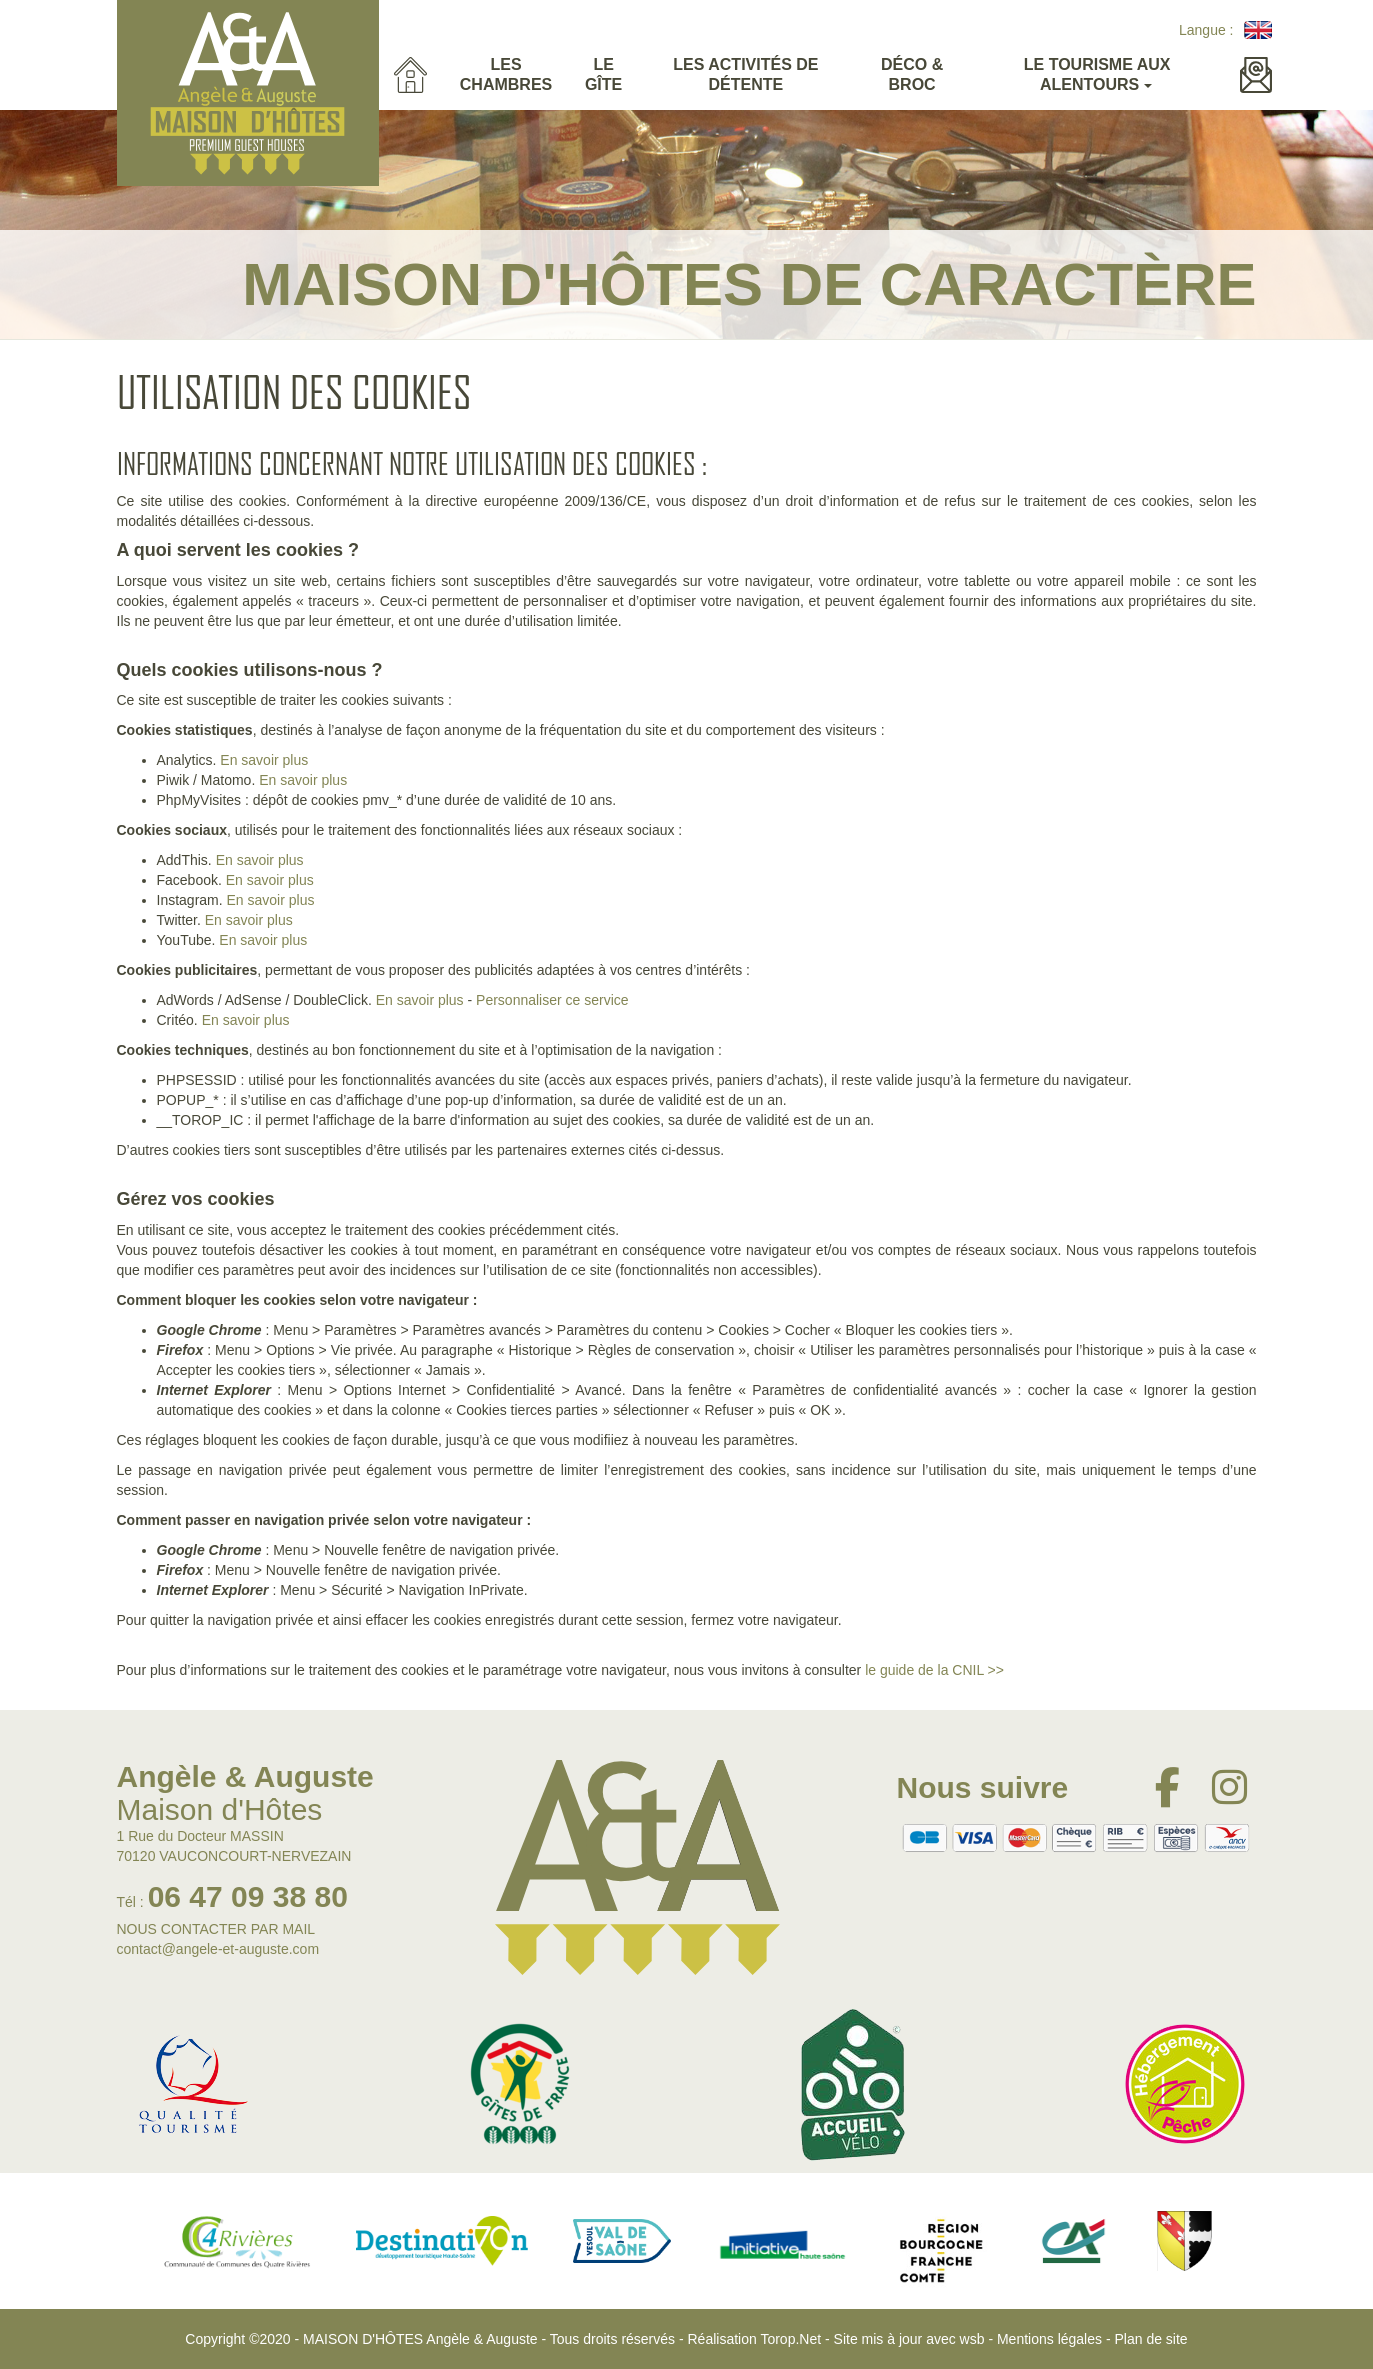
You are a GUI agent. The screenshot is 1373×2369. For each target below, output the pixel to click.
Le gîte (603, 74)
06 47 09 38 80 (248, 1896)
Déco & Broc (912, 74)
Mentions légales (1049, 2339)
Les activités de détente (745, 74)
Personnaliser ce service (552, 1000)
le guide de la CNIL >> (934, 1670)
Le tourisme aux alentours (1097, 74)
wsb (972, 2339)
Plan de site (1150, 2339)
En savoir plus (264, 760)
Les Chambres (506, 74)
